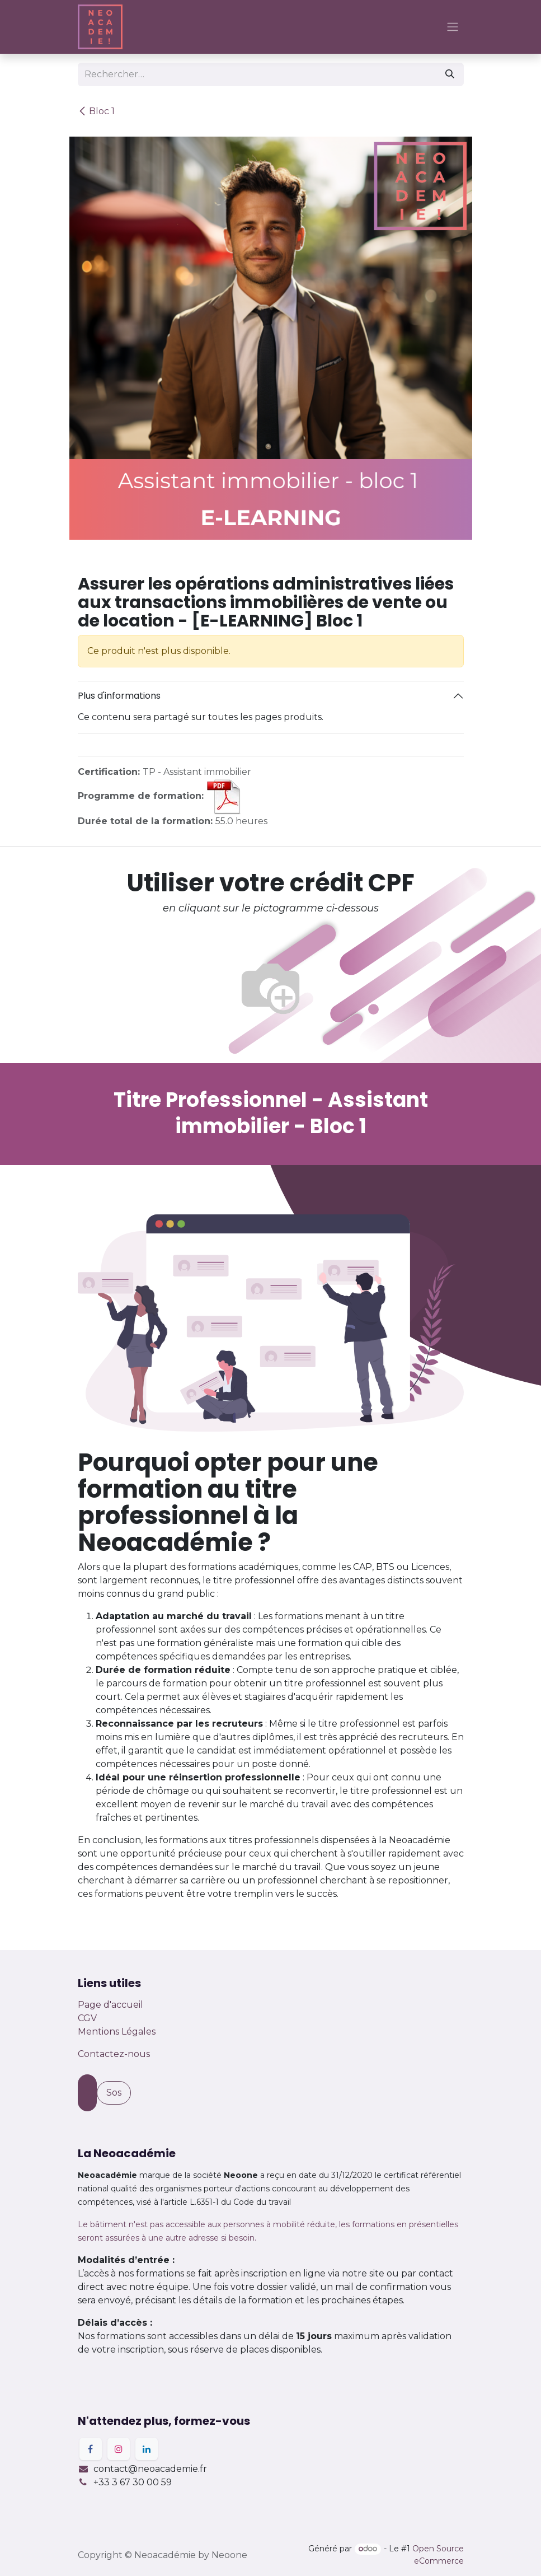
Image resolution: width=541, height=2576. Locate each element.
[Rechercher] (450, 74)
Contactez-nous (114, 2054)
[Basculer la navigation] (452, 27)
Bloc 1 (96, 111)
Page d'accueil (110, 2004)
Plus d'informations (119, 695)
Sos (113, 2092)
